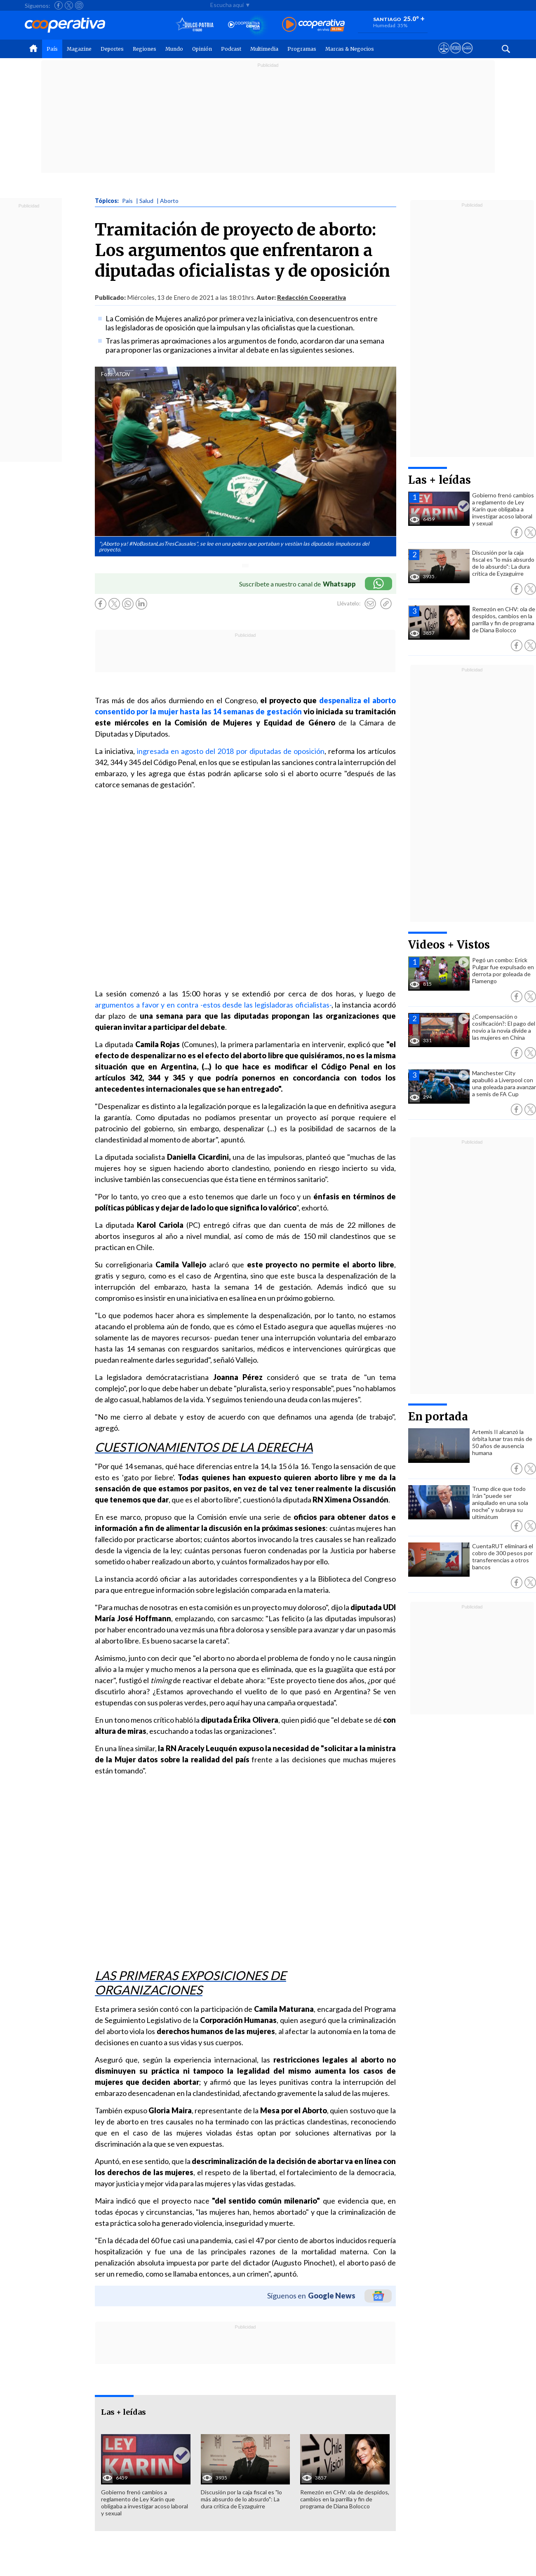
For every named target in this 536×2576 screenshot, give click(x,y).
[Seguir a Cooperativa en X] (69, 5)
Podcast (231, 49)
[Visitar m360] (455, 56)
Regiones (144, 49)
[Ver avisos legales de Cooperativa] (443, 56)
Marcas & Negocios (349, 49)
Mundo (174, 49)
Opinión (202, 49)
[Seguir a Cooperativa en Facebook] (58, 5)
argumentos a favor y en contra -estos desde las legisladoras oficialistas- (213, 1004)
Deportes (112, 49)
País (52, 49)
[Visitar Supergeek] (467, 56)
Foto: (107, 374)
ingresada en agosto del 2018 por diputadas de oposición (230, 751)
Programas (301, 49)
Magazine (79, 49)
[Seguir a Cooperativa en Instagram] (79, 5)
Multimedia (264, 49)
